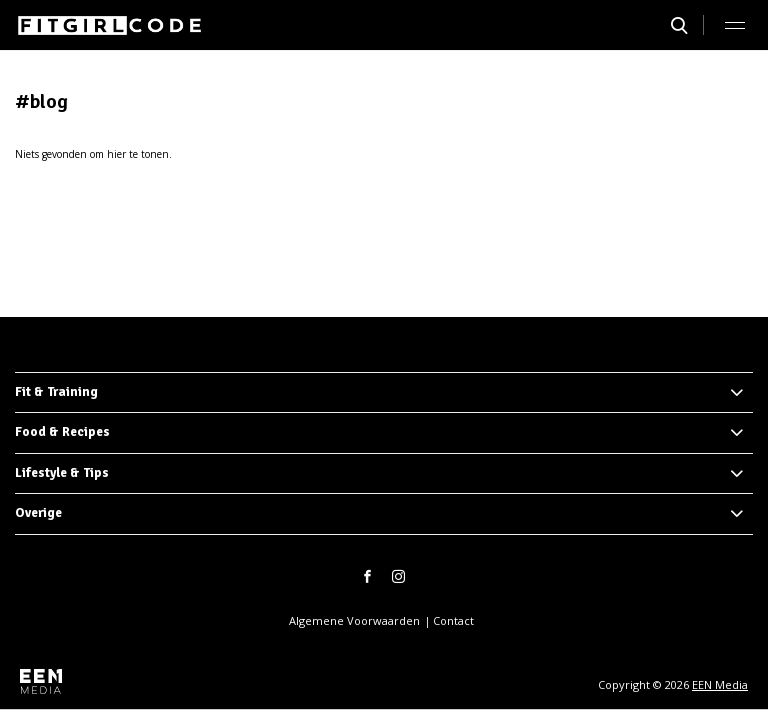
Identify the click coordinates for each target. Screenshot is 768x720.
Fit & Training (56, 392)
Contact (453, 620)
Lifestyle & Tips (62, 473)
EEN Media (720, 684)
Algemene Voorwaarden (354, 620)
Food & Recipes (62, 432)
